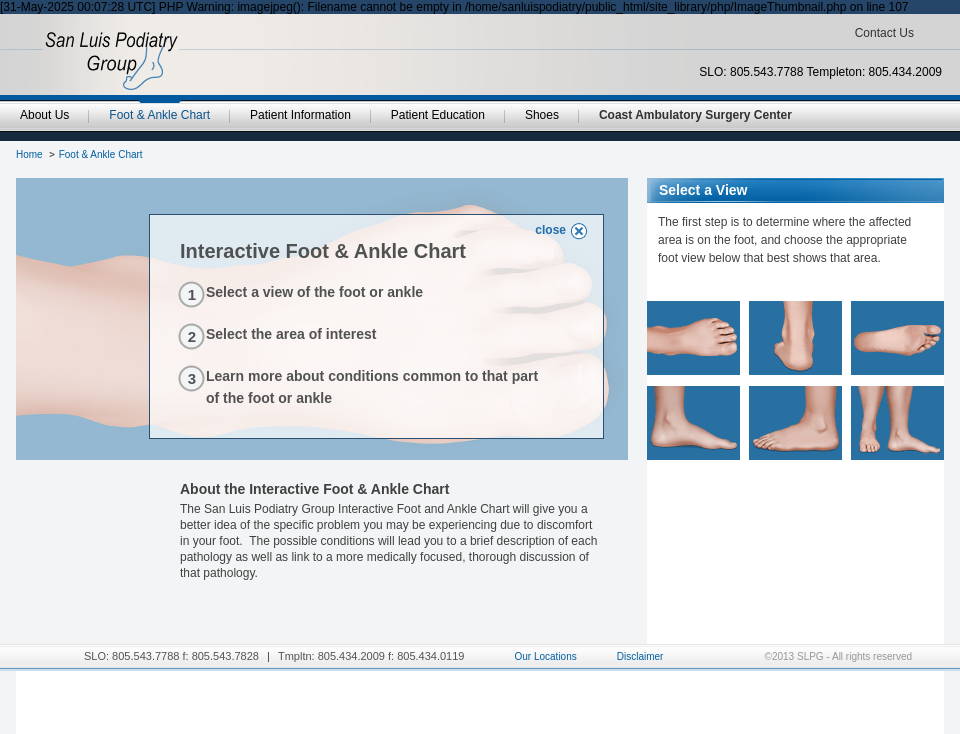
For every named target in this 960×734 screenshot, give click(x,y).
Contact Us (884, 33)
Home (29, 154)
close (550, 230)
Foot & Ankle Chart (101, 154)
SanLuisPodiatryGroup (111, 61)
